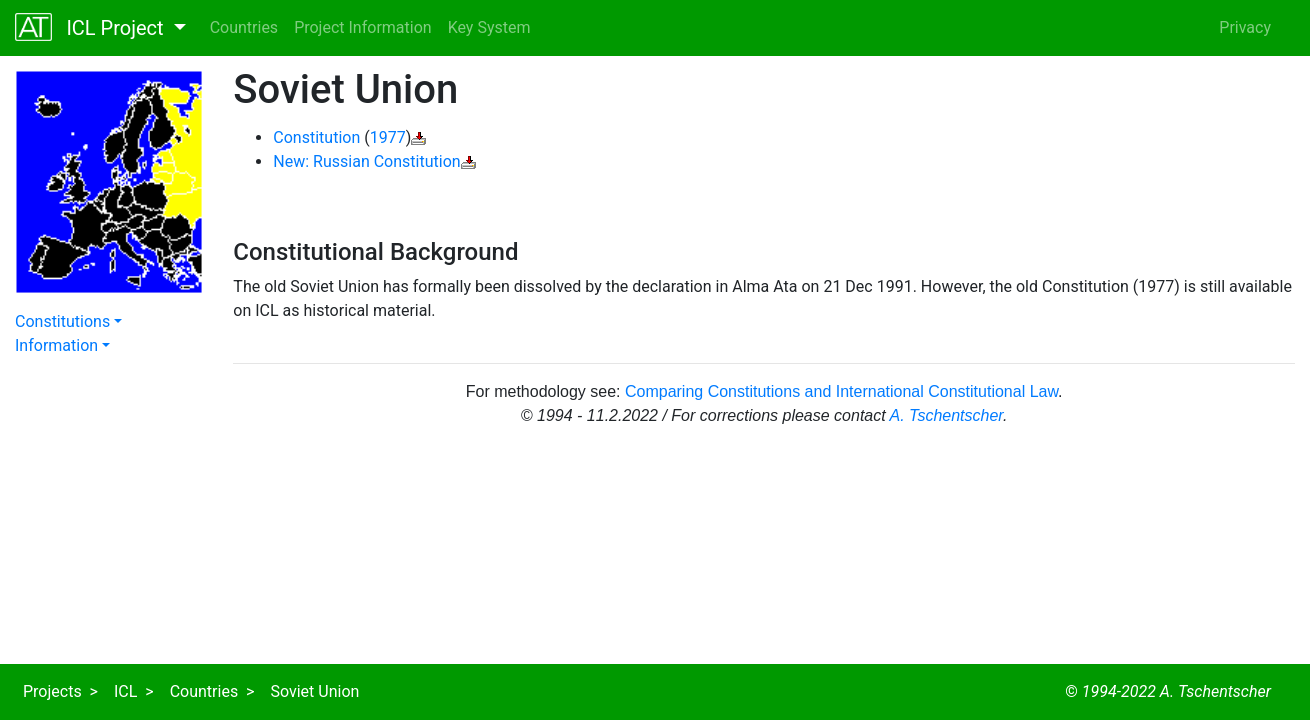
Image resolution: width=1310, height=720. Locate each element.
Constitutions (62, 321)
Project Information (363, 27)
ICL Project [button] (92, 27)
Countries (244, 27)
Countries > (212, 691)
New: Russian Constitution (366, 161)
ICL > (134, 691)
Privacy (1245, 27)
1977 (388, 137)
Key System (489, 27)
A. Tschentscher (947, 415)
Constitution (316, 137)
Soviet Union (314, 691)
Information (56, 345)
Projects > (60, 691)
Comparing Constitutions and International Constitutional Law (841, 391)
